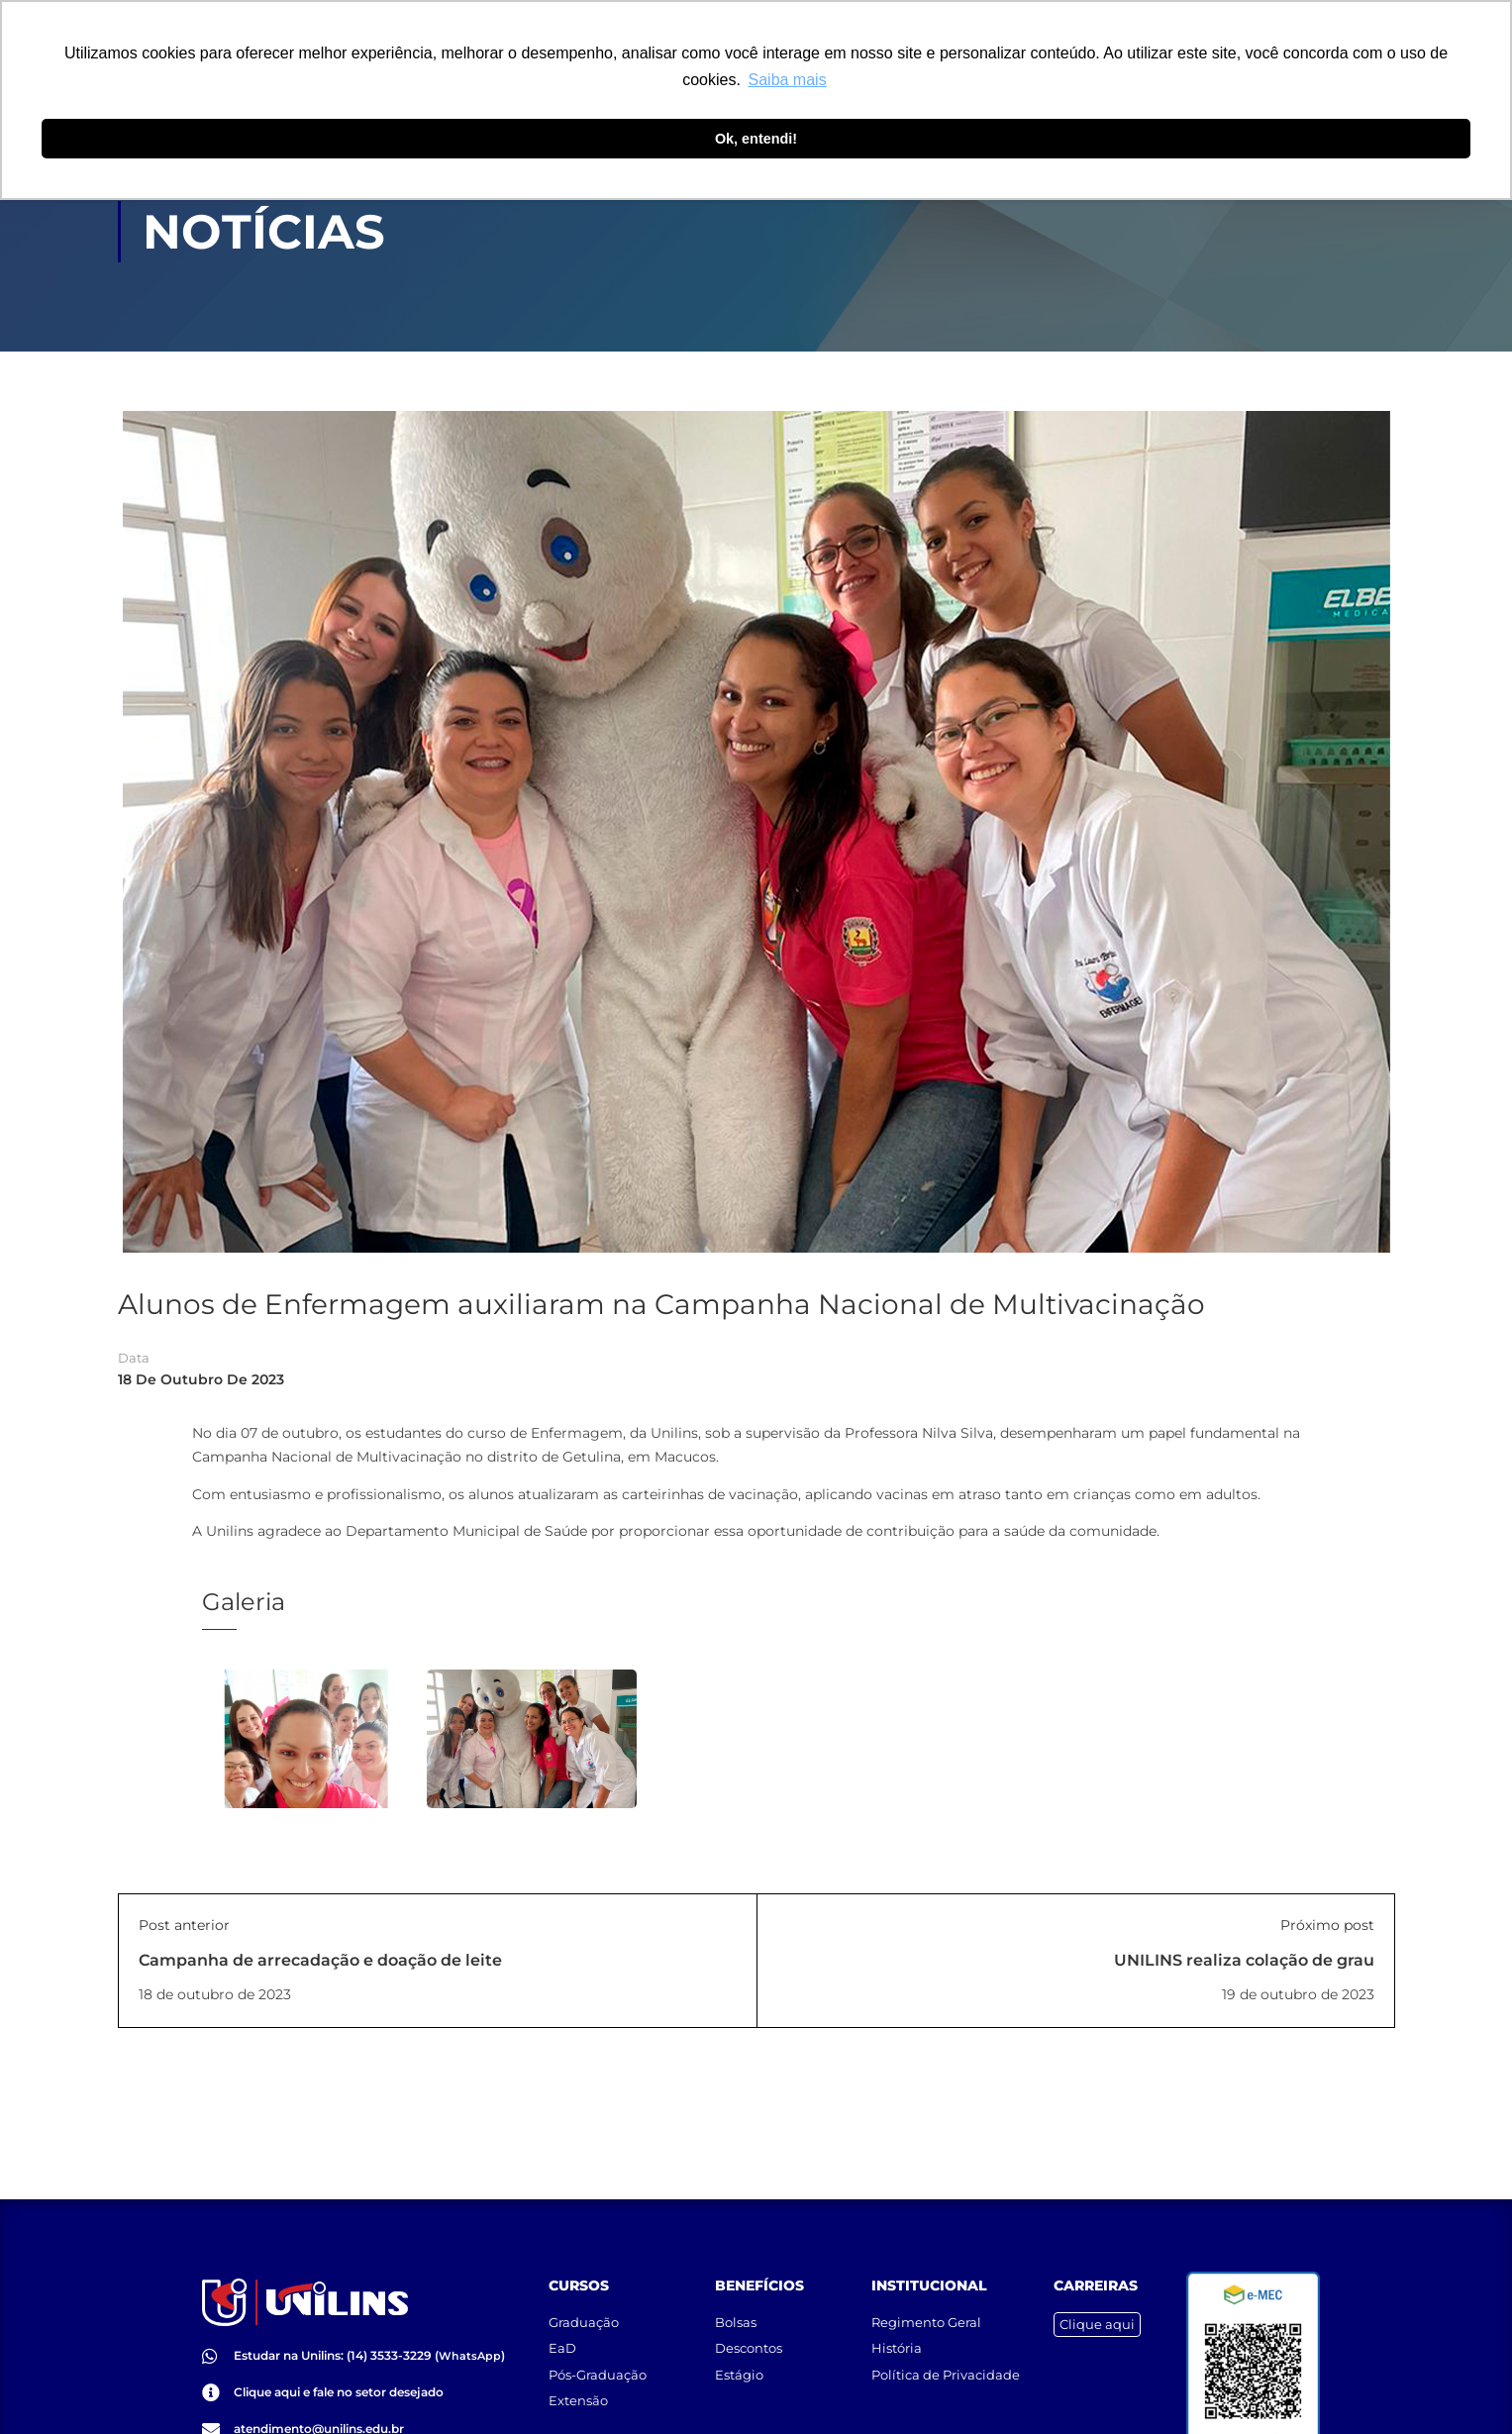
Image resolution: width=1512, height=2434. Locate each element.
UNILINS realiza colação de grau (1244, 1960)
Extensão (578, 2400)
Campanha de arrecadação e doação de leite (320, 1960)
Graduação (584, 2322)
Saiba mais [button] (788, 79)
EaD (562, 2348)
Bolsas (735, 2322)
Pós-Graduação (598, 2375)
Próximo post (1327, 1925)
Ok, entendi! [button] (756, 139)
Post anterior (184, 1925)
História (896, 2348)
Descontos (748, 2348)
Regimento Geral (926, 2322)
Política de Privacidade (945, 2375)
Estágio (739, 2375)
